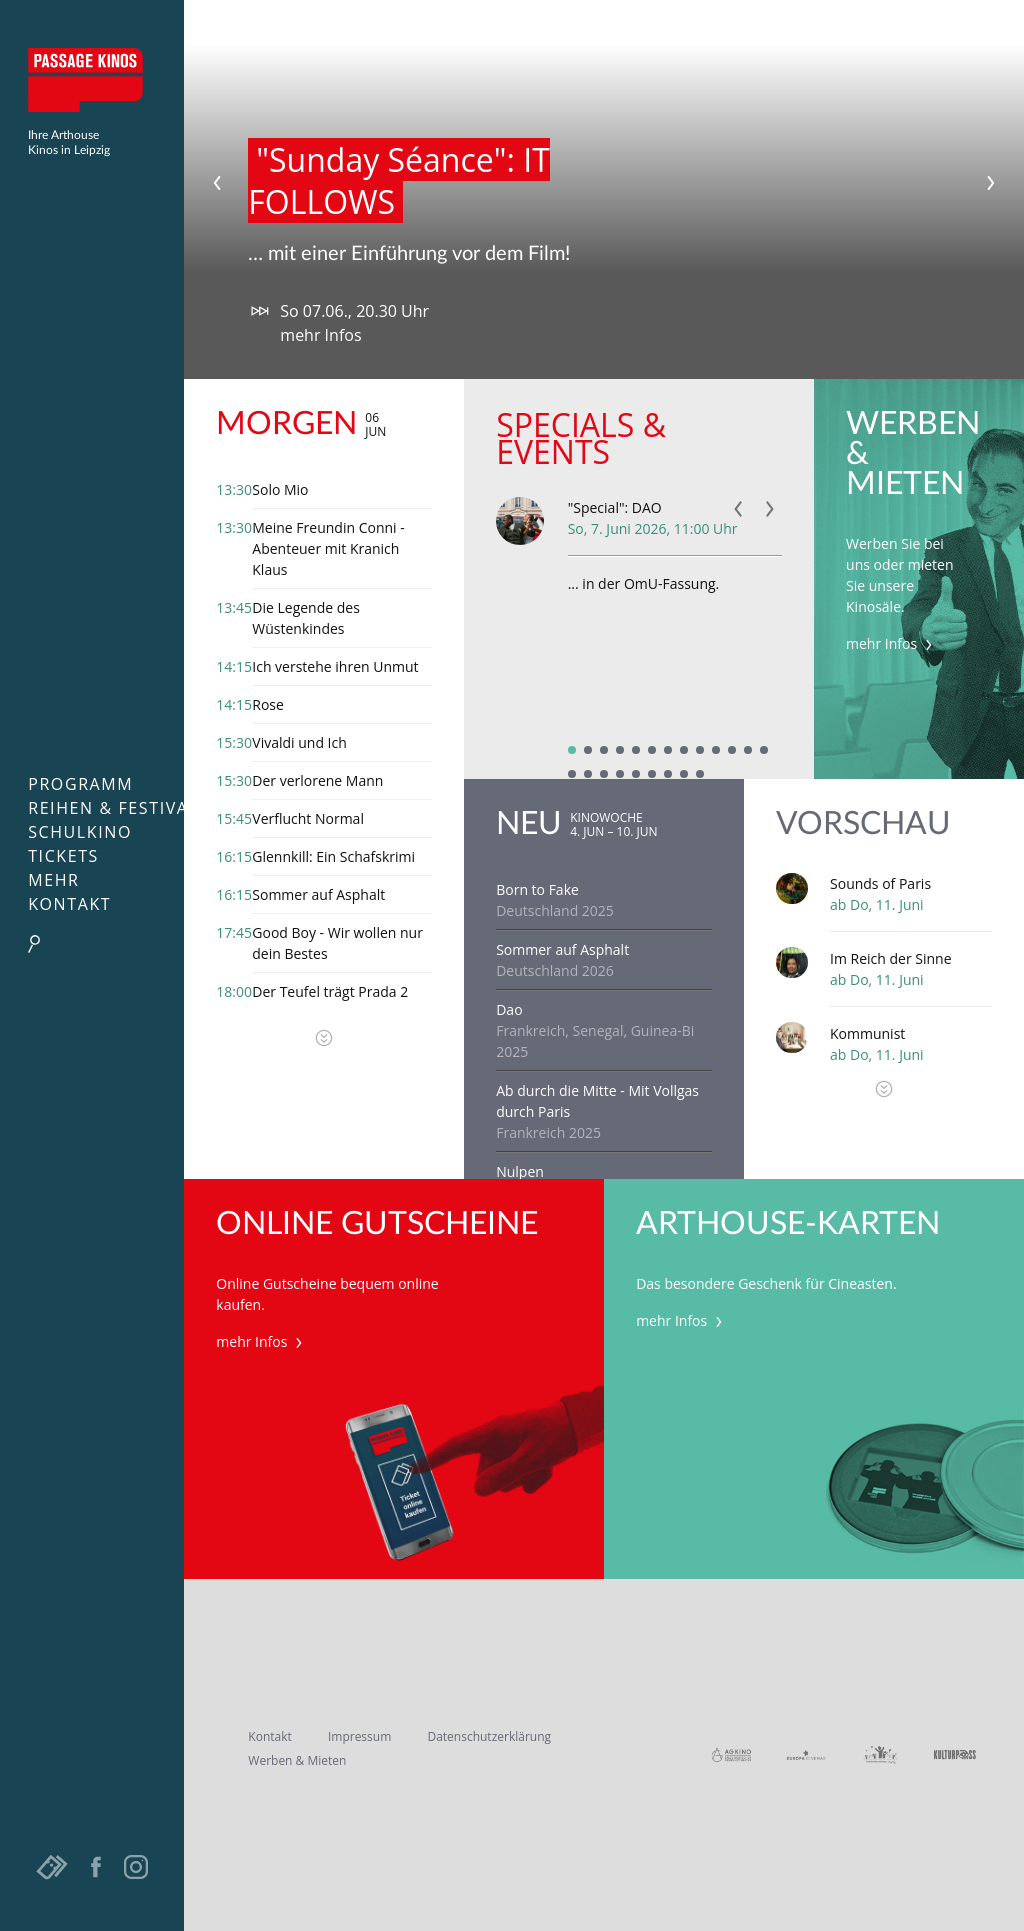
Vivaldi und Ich (299, 742)
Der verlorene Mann (317, 780)
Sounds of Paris (880, 883)
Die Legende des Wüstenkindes (306, 618)
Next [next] (991, 183)
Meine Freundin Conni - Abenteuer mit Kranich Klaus (328, 548)
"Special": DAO (615, 507)
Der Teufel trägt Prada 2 (330, 991)
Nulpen (520, 1171)
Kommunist (867, 1033)
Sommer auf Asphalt (318, 894)
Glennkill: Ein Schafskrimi (333, 856)
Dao (509, 1009)
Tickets (63, 856)
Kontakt (69, 904)
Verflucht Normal (308, 818)
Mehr (53, 880)
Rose (268, 704)
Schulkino (80, 832)
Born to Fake (537, 889)
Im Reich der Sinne (891, 958)
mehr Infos (320, 335)
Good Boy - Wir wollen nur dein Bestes (337, 943)
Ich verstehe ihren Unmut (335, 666)
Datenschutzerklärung (489, 1736)
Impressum (359, 1736)
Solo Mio (280, 489)
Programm (80, 784)
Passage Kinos (92, 80)
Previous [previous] (217, 183)
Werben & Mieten (297, 1760)
